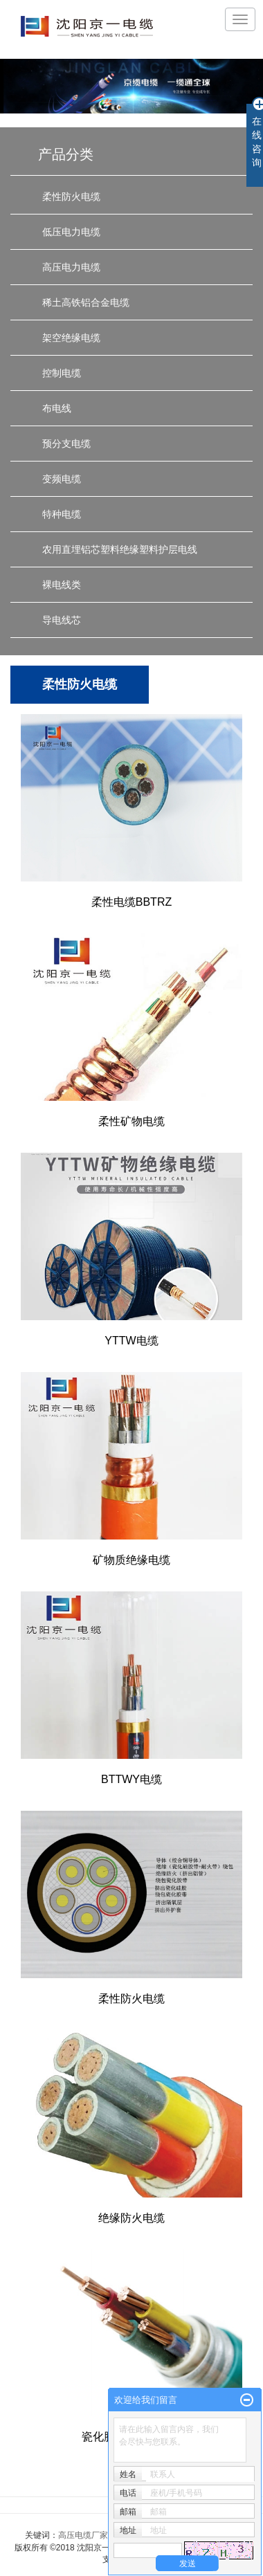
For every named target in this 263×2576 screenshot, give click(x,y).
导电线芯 (61, 619)
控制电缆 (61, 372)
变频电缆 (61, 478)
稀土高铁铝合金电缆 (85, 302)
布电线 (56, 408)
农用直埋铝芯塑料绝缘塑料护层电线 (119, 549)
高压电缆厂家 (83, 2535)
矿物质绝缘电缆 (131, 1560)
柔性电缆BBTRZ (131, 902)
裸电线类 (61, 584)
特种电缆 (61, 514)
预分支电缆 (66, 443)
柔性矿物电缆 (131, 1121)
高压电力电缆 (71, 267)
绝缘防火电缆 (131, 2218)
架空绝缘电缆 (71, 337)
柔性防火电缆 (71, 196)
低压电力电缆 (71, 231)
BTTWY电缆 (131, 1779)
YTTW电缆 (131, 1340)
